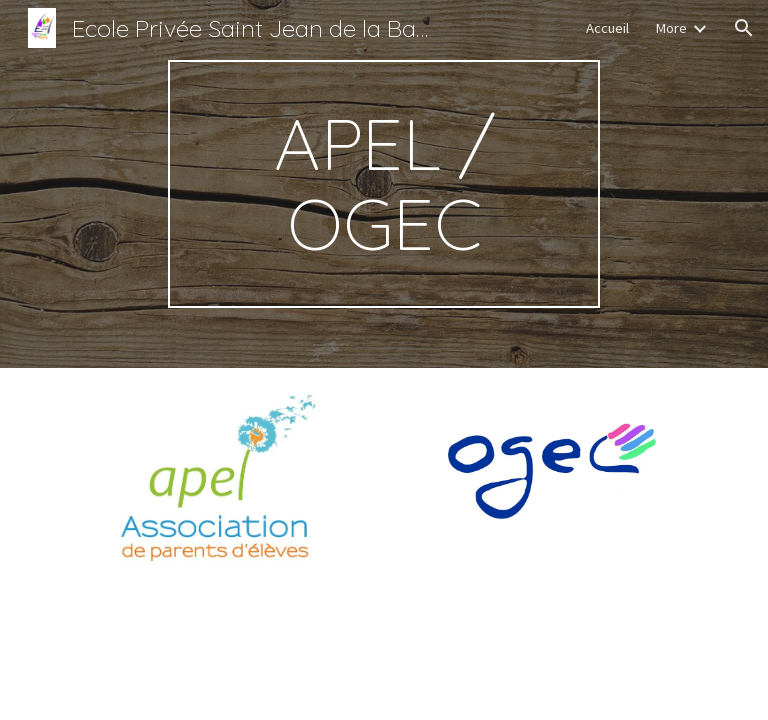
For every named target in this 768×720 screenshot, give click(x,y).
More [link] (671, 28)
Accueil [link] (607, 28)
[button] (744, 28)
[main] (383, 184)
